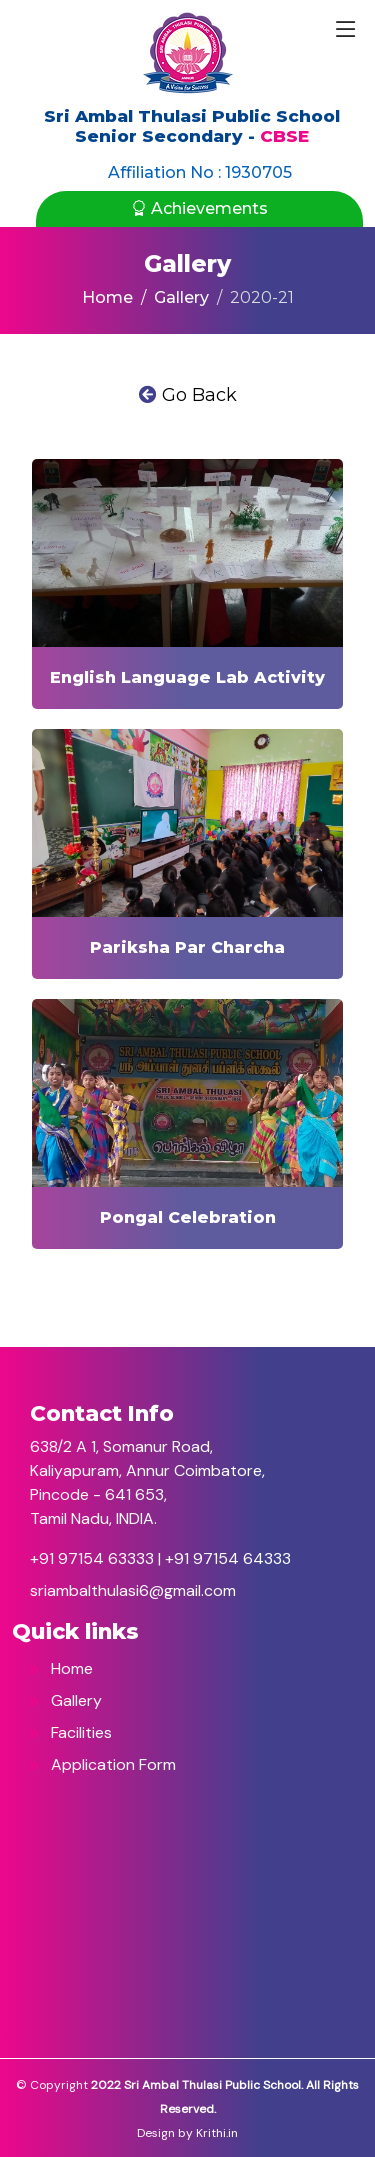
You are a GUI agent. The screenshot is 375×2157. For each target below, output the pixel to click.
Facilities (70, 1732)
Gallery (181, 297)
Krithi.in (217, 2133)
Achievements (199, 208)
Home (107, 297)
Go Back (188, 395)
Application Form (102, 1764)
